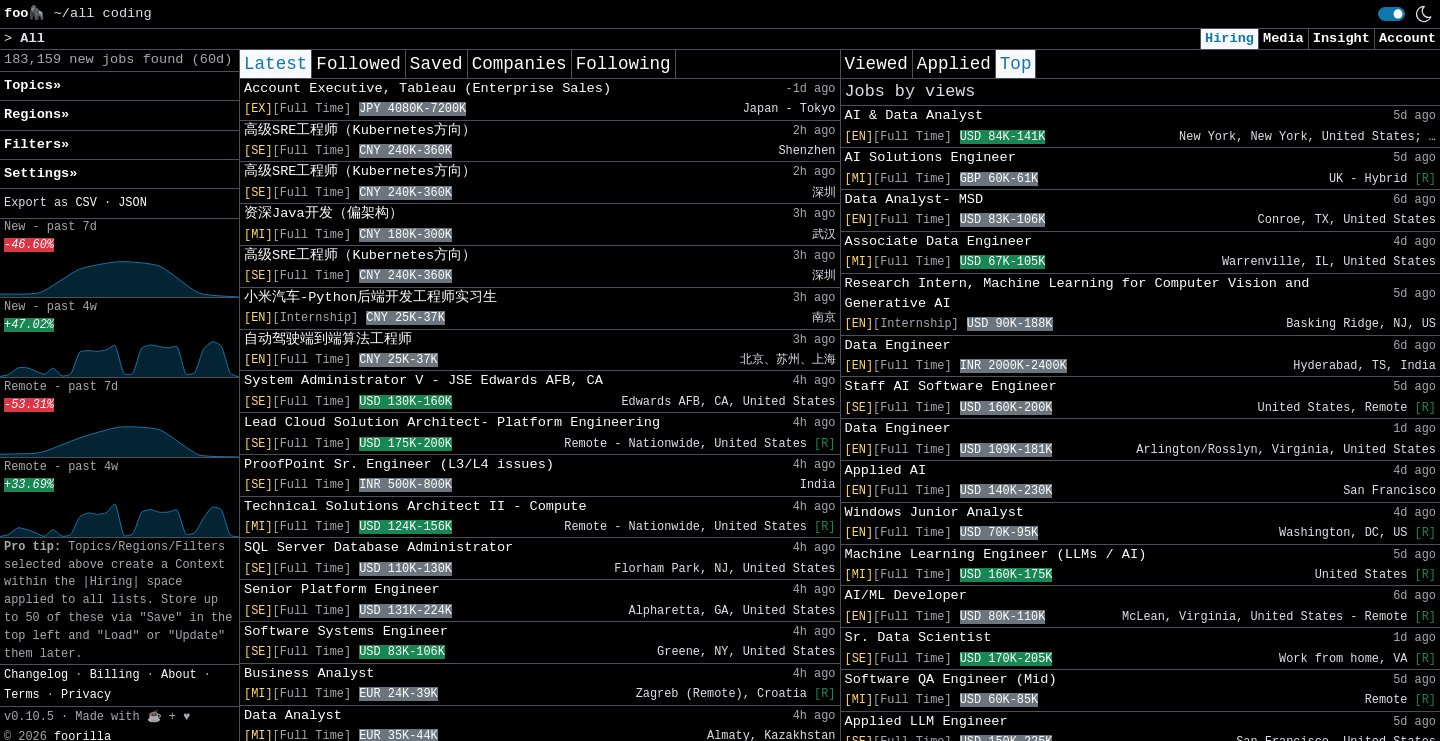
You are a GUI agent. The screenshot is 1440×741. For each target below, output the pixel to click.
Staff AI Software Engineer (951, 386)
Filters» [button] (36, 144)
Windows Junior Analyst (934, 512)
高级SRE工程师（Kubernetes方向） (360, 130)
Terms (22, 695)
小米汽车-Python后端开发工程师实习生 (370, 297)
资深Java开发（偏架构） (323, 213)
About (179, 675)
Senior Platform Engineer (342, 589)
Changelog (36, 675)
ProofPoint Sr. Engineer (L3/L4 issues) (399, 464)
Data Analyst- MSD (914, 199)
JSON (132, 203)
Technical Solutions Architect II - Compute (415, 506)
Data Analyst (293, 715)
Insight (1341, 38)
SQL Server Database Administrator (378, 547)
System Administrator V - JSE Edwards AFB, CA (423, 380)
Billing (115, 675)
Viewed (876, 64)
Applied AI (886, 470)
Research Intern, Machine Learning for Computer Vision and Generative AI (1077, 293)
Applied (954, 64)
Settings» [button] (40, 173)
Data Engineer (898, 345)
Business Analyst (309, 673)
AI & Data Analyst (914, 115)
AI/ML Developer (906, 595)
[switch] (1391, 14)
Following (623, 64)
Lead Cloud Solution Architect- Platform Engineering (452, 422)
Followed (358, 64)
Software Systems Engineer (346, 631)
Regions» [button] (36, 114)
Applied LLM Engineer (926, 721)
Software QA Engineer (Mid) (951, 679)
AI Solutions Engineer (930, 157)
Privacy (86, 695)
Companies (519, 64)
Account (1407, 38)
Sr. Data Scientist (918, 637)
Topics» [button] (32, 85)
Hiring (1229, 38)
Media (1283, 38)
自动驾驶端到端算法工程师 (328, 339)
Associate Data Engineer (939, 241)
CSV (85, 203)
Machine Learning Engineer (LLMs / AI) (996, 554)
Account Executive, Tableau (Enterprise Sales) (427, 88)
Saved (436, 64)
